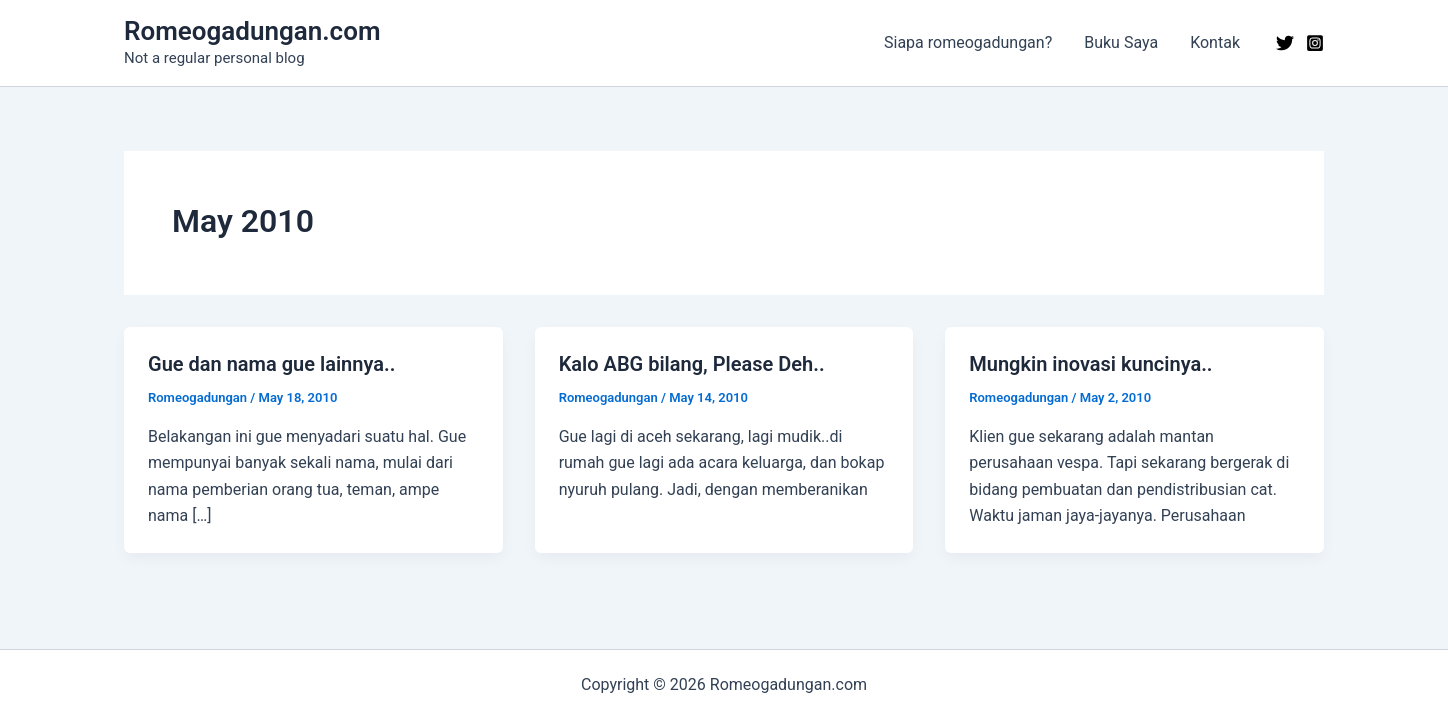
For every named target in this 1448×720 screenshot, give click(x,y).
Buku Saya (1121, 42)
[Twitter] (1285, 43)
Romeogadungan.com (252, 31)
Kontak (1215, 42)
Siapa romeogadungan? (968, 42)
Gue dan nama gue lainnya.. (271, 364)
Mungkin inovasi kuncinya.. (1090, 364)
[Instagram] (1315, 43)
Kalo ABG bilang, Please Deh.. (692, 364)
